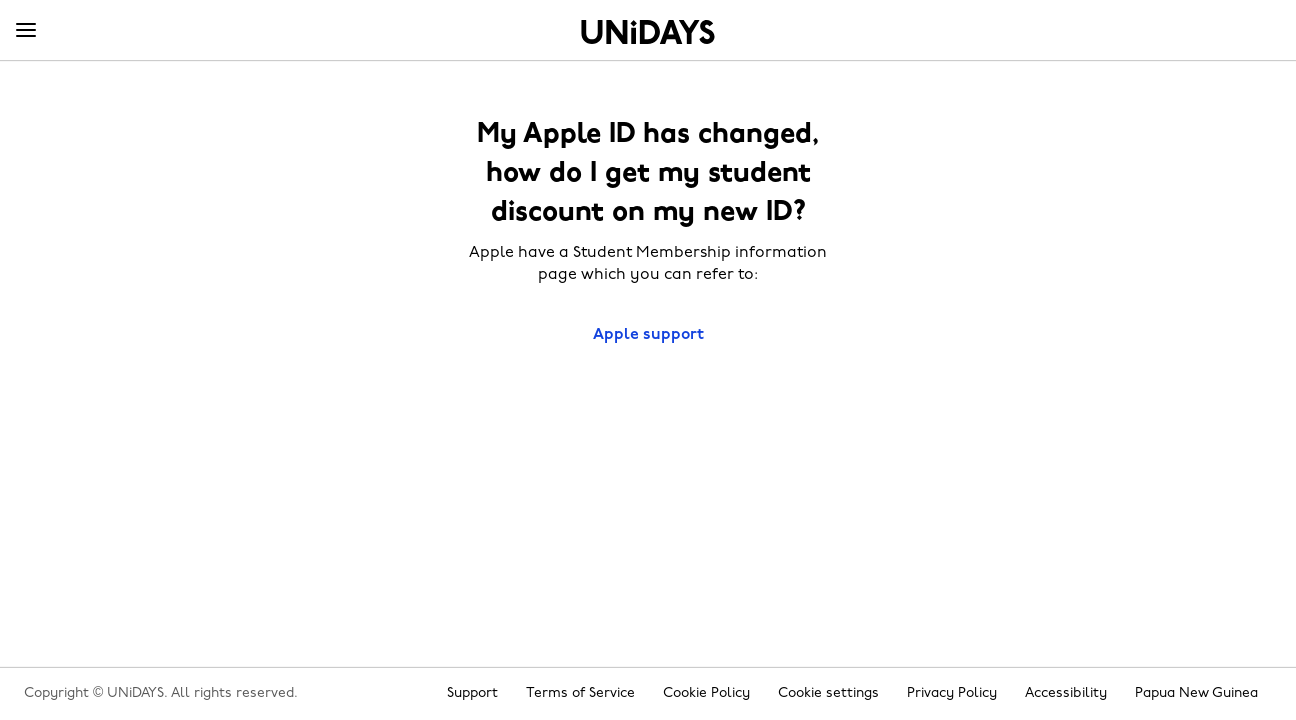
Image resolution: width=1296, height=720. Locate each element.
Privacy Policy (952, 693)
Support (472, 693)
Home (648, 32)
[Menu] (26, 31)
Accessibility (1066, 693)
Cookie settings (828, 693)
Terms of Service (580, 693)
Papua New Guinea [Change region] (1196, 693)
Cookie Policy (706, 693)
